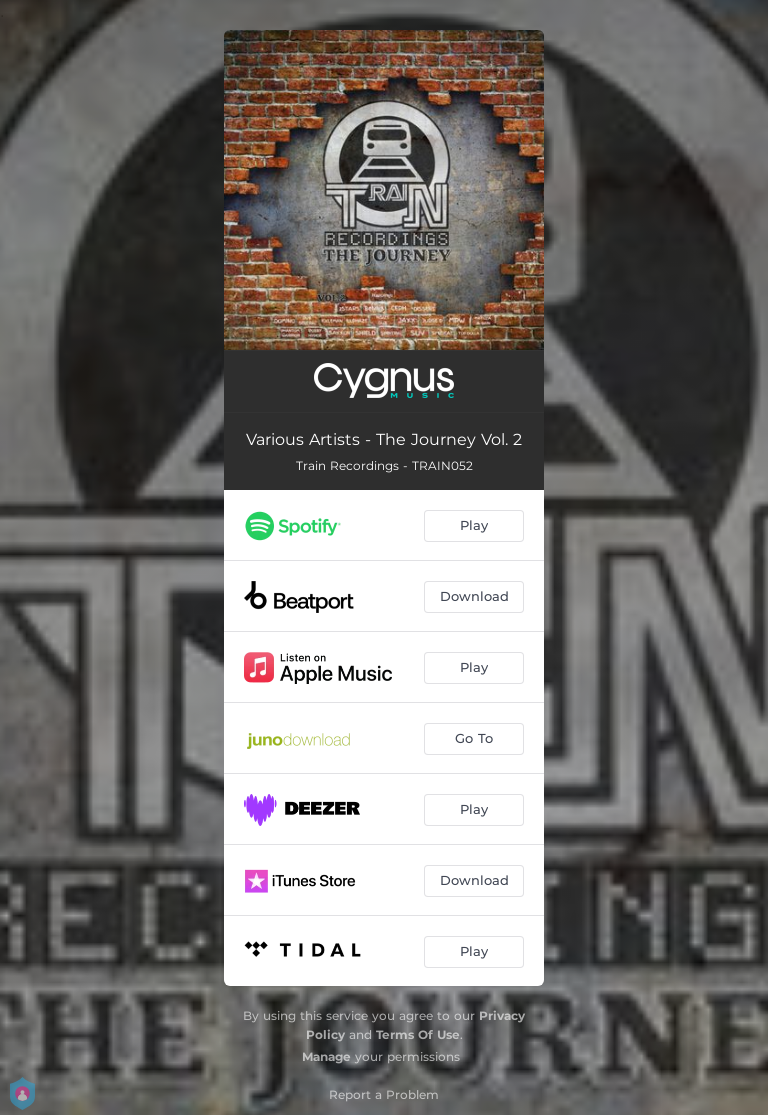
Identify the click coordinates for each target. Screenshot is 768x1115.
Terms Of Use (418, 1034)
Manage (326, 1056)
